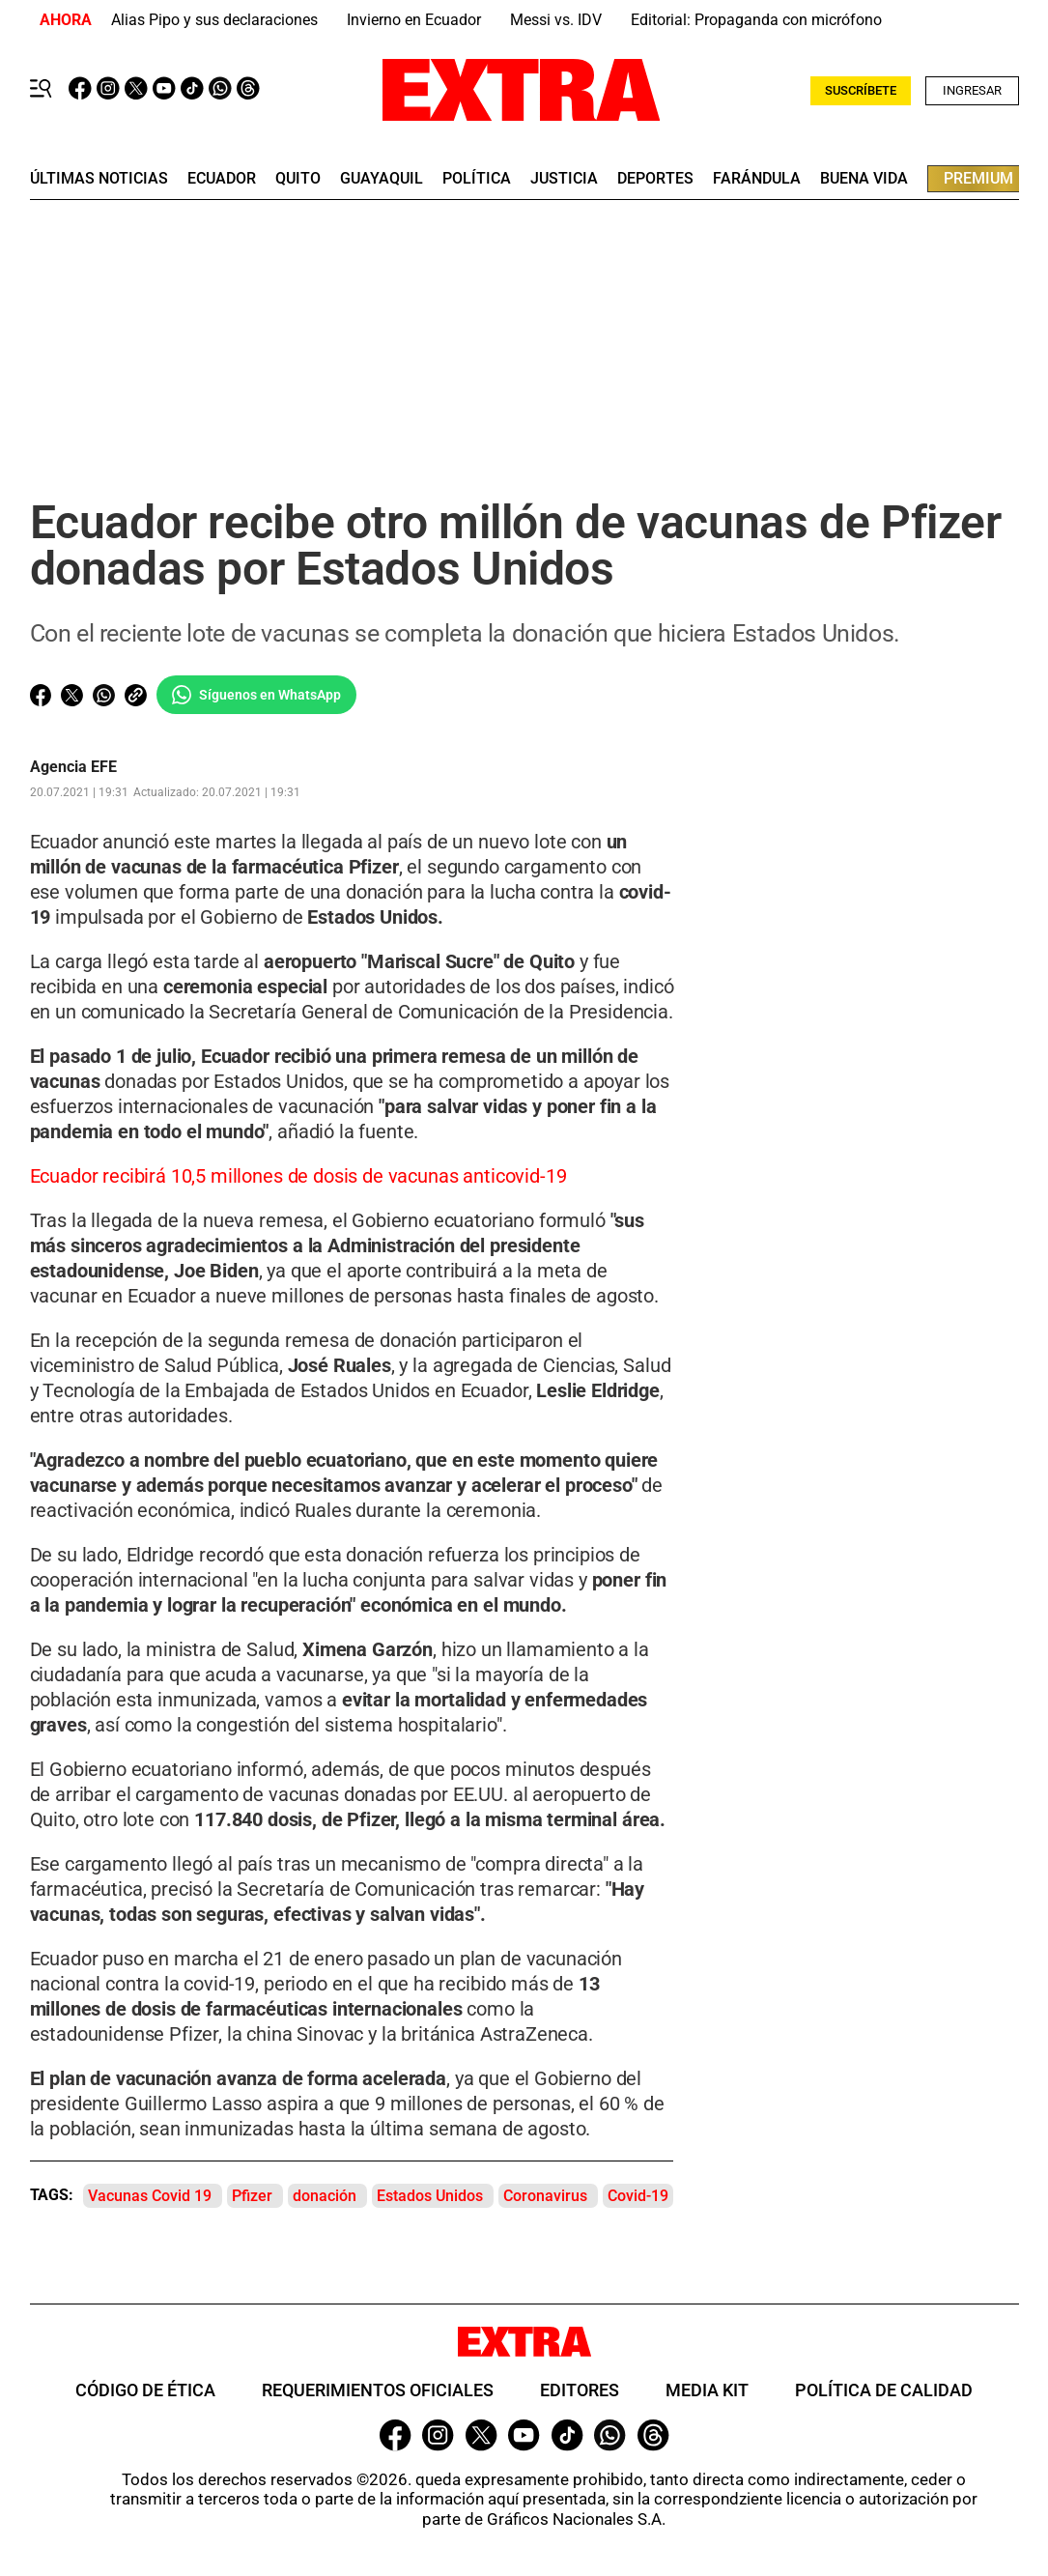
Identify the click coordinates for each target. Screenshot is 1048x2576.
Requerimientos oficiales (378, 2390)
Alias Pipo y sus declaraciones (214, 20)
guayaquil (381, 178)
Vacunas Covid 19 (150, 2196)
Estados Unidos (430, 2196)
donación (324, 2196)
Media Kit (707, 2390)
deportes (655, 178)
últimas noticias (99, 178)
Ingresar (972, 90)
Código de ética (145, 2390)
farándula (757, 178)
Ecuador (221, 178)
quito (298, 178)
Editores (579, 2390)
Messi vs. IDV (556, 20)
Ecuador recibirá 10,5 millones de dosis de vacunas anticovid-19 (298, 1176)
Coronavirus (545, 2196)
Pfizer (252, 2196)
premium (978, 178)
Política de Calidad (884, 2390)
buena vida (864, 178)
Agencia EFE (73, 767)
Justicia (564, 178)
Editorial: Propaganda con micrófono (756, 20)
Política (476, 178)
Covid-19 (638, 2196)
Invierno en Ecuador (414, 20)
